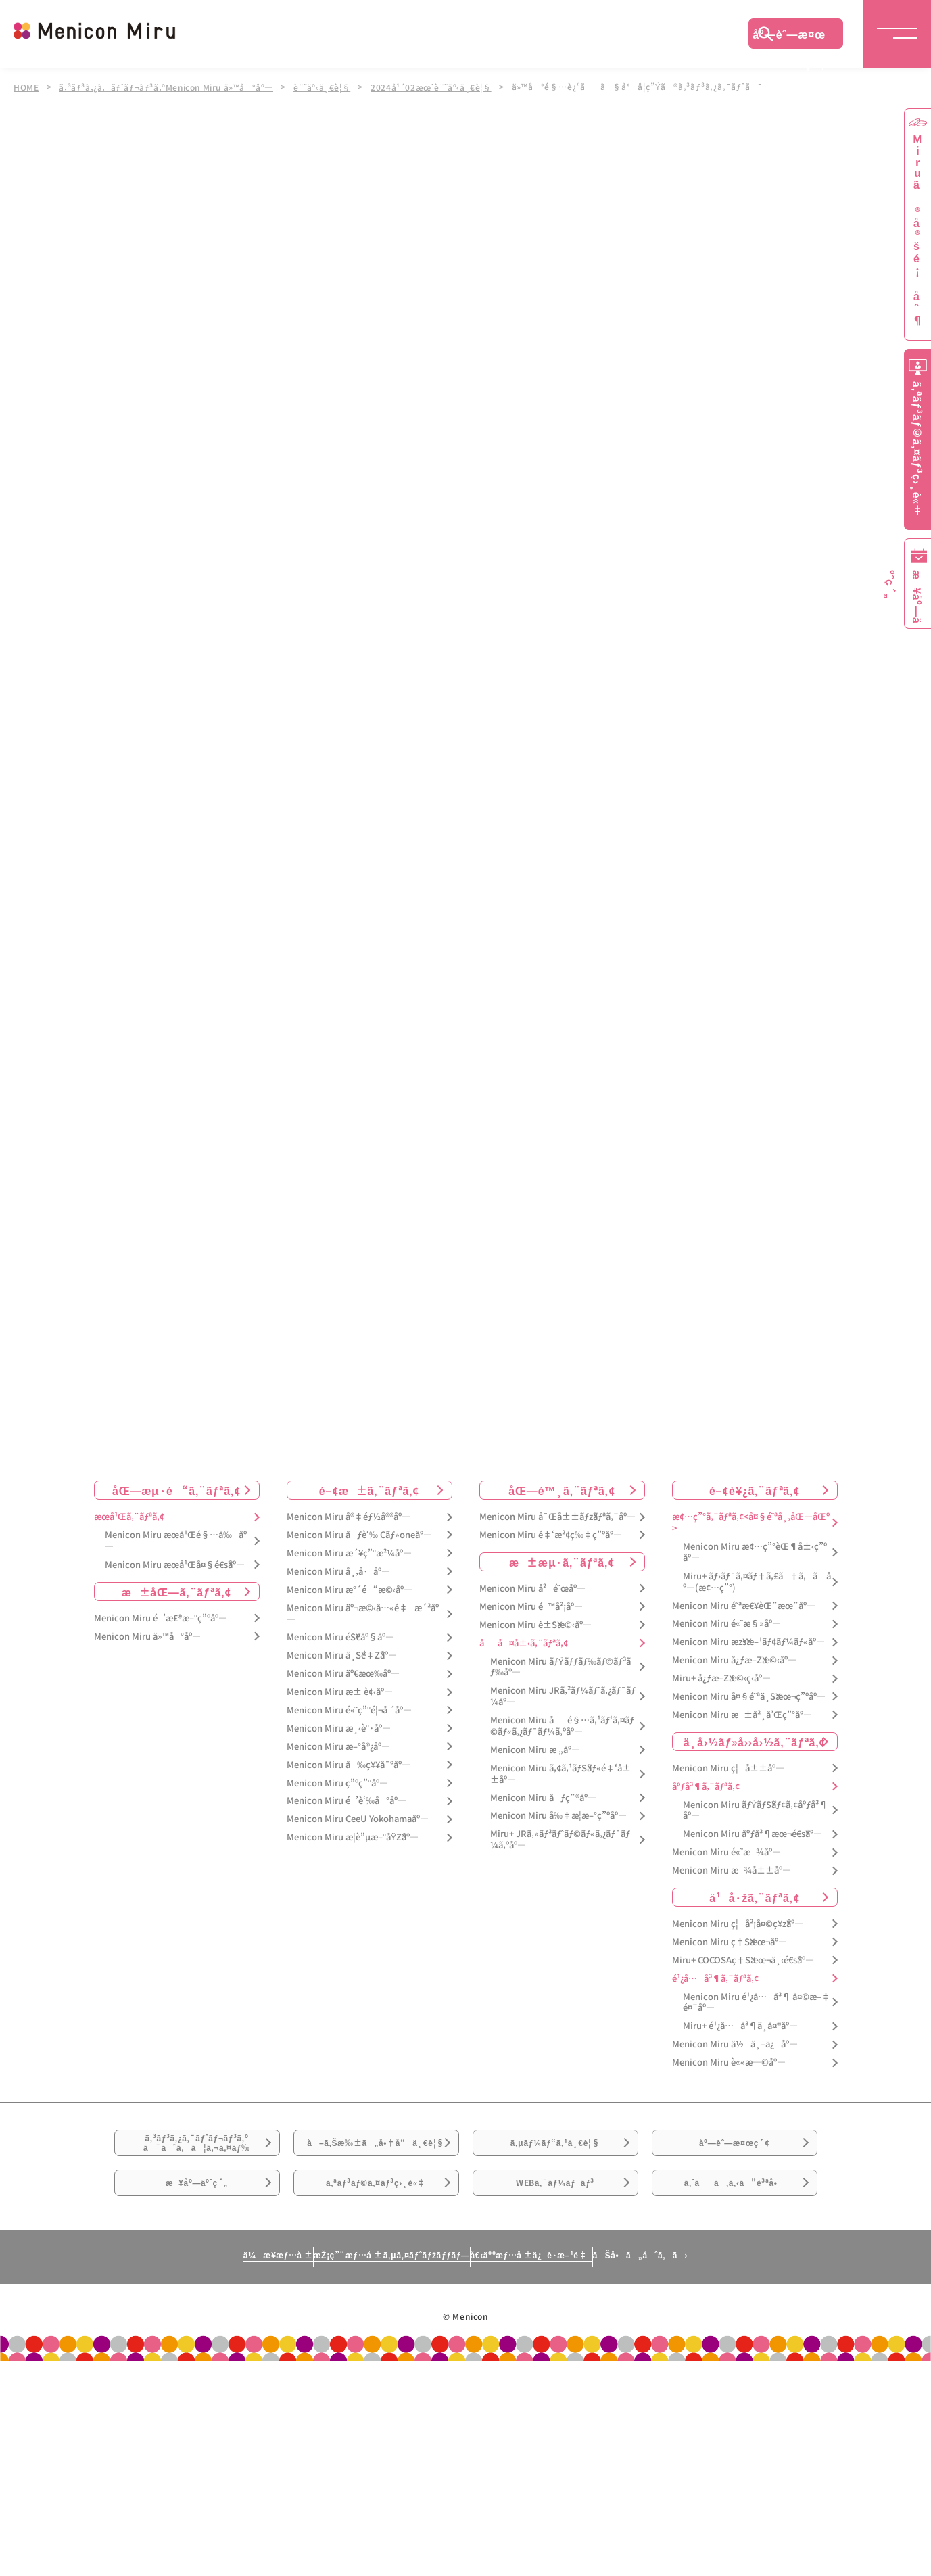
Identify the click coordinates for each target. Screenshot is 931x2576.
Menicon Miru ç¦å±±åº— (728, 1768)
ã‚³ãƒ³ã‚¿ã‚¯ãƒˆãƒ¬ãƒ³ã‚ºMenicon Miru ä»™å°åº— (169, 86)
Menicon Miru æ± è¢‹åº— (340, 1692)
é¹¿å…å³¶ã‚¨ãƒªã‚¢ (715, 1978)
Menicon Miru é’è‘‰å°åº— (346, 1801)
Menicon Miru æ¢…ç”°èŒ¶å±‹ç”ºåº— (755, 1552)
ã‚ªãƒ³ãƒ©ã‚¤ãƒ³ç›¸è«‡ (375, 2228)
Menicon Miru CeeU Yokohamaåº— (358, 1819)
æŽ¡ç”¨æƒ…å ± (281, 2309)
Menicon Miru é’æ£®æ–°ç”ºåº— (160, 1618)
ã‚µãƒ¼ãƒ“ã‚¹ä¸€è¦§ (555, 2153)
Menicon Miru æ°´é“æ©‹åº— (349, 1590)
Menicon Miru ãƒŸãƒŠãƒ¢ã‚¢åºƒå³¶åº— (755, 1810)
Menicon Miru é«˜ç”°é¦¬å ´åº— (349, 1710)
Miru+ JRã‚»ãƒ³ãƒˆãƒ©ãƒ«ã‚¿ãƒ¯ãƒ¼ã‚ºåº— (560, 1839)
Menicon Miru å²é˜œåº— (532, 1588)
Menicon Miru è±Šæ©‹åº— (535, 1625)
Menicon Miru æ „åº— (535, 1750)
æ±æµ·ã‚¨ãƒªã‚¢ (562, 1562)
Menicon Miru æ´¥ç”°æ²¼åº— (349, 1553)
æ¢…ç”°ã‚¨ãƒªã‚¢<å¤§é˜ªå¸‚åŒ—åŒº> (751, 1522)
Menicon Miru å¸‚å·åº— (338, 1571)
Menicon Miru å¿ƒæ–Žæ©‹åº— (734, 1660)
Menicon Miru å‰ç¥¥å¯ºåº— (348, 1765)
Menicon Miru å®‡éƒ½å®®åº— (348, 1517)
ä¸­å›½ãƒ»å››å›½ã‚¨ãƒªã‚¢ (755, 1742)
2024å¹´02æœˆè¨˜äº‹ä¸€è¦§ (441, 86)
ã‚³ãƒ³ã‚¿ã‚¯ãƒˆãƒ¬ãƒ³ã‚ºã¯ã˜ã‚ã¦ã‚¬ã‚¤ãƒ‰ (196, 2153)
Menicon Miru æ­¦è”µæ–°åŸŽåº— (353, 1837)
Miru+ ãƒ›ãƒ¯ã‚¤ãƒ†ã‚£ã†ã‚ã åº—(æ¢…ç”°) (757, 1582)
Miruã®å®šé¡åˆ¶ (917, 230)
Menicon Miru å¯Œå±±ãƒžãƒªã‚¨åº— (557, 1517)
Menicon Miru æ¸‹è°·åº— (339, 1728)
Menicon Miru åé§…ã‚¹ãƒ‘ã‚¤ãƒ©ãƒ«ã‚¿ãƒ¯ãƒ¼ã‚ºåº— (562, 1726)
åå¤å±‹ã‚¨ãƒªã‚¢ (523, 1643)
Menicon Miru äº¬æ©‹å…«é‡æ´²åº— (363, 1613)
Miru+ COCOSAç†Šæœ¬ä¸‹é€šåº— (743, 1960)
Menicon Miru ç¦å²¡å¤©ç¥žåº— (737, 1924)
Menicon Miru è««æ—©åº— (729, 2062)
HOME (26, 86)
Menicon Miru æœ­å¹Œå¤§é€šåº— (175, 1565)
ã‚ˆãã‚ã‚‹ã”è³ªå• (734, 2228)
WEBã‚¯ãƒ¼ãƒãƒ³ (555, 2228)
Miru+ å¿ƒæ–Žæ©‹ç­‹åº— (721, 1678)
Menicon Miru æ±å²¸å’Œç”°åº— (742, 1715)
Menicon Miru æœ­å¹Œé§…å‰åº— (176, 1540)
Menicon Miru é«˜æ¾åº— (726, 1852)
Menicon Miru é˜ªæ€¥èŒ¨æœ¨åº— (743, 1606)
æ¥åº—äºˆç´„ (197, 2228)
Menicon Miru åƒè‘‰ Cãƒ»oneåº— (359, 1535)
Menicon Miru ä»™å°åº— (147, 1636)
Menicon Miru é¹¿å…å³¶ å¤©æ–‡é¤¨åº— (756, 2002)
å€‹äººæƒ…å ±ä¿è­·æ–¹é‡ (591, 2309)
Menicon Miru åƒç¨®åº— (543, 1798)
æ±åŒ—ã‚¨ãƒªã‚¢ (177, 1591)
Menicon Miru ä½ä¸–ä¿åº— (735, 2044)
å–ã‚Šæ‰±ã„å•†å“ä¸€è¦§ (375, 2161)
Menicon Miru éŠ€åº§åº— (340, 1638)
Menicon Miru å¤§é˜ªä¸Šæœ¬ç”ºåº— (749, 1696)
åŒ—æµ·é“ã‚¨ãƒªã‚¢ (176, 1490)
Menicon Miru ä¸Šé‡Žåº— (342, 1655)
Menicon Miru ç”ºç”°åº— (337, 1783)
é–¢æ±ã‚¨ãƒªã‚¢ (369, 1490)
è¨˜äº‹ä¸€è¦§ (329, 86)
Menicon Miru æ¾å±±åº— (731, 1870)
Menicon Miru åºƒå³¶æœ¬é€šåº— (752, 1834)
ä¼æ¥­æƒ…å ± (152, 2309)
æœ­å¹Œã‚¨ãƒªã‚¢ (129, 1517)
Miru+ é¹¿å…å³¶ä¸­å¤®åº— (740, 2026)
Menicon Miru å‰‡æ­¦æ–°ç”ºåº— (558, 1816)
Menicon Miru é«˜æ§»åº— (726, 1624)
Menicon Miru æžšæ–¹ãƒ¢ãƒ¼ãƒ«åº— (748, 1642)
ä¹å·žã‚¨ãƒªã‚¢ (754, 1897)
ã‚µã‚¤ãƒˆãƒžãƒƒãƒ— (420, 2309)
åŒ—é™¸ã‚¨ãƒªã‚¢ (561, 1490)
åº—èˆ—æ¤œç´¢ (789, 37)
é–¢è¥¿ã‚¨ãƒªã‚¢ (754, 1490)
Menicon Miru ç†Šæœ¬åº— (729, 1942)
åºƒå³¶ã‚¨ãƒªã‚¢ (706, 1786)
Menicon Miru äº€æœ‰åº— (343, 1673)
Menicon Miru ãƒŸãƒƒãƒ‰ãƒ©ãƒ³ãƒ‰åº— (560, 1667)
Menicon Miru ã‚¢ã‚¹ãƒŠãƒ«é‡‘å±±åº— (560, 1774)
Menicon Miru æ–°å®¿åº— (338, 1746)
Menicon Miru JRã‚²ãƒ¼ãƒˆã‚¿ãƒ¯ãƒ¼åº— (563, 1696)
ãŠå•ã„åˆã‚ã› (765, 2309)
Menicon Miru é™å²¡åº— (531, 1607)
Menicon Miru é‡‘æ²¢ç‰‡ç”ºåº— (550, 1535)
